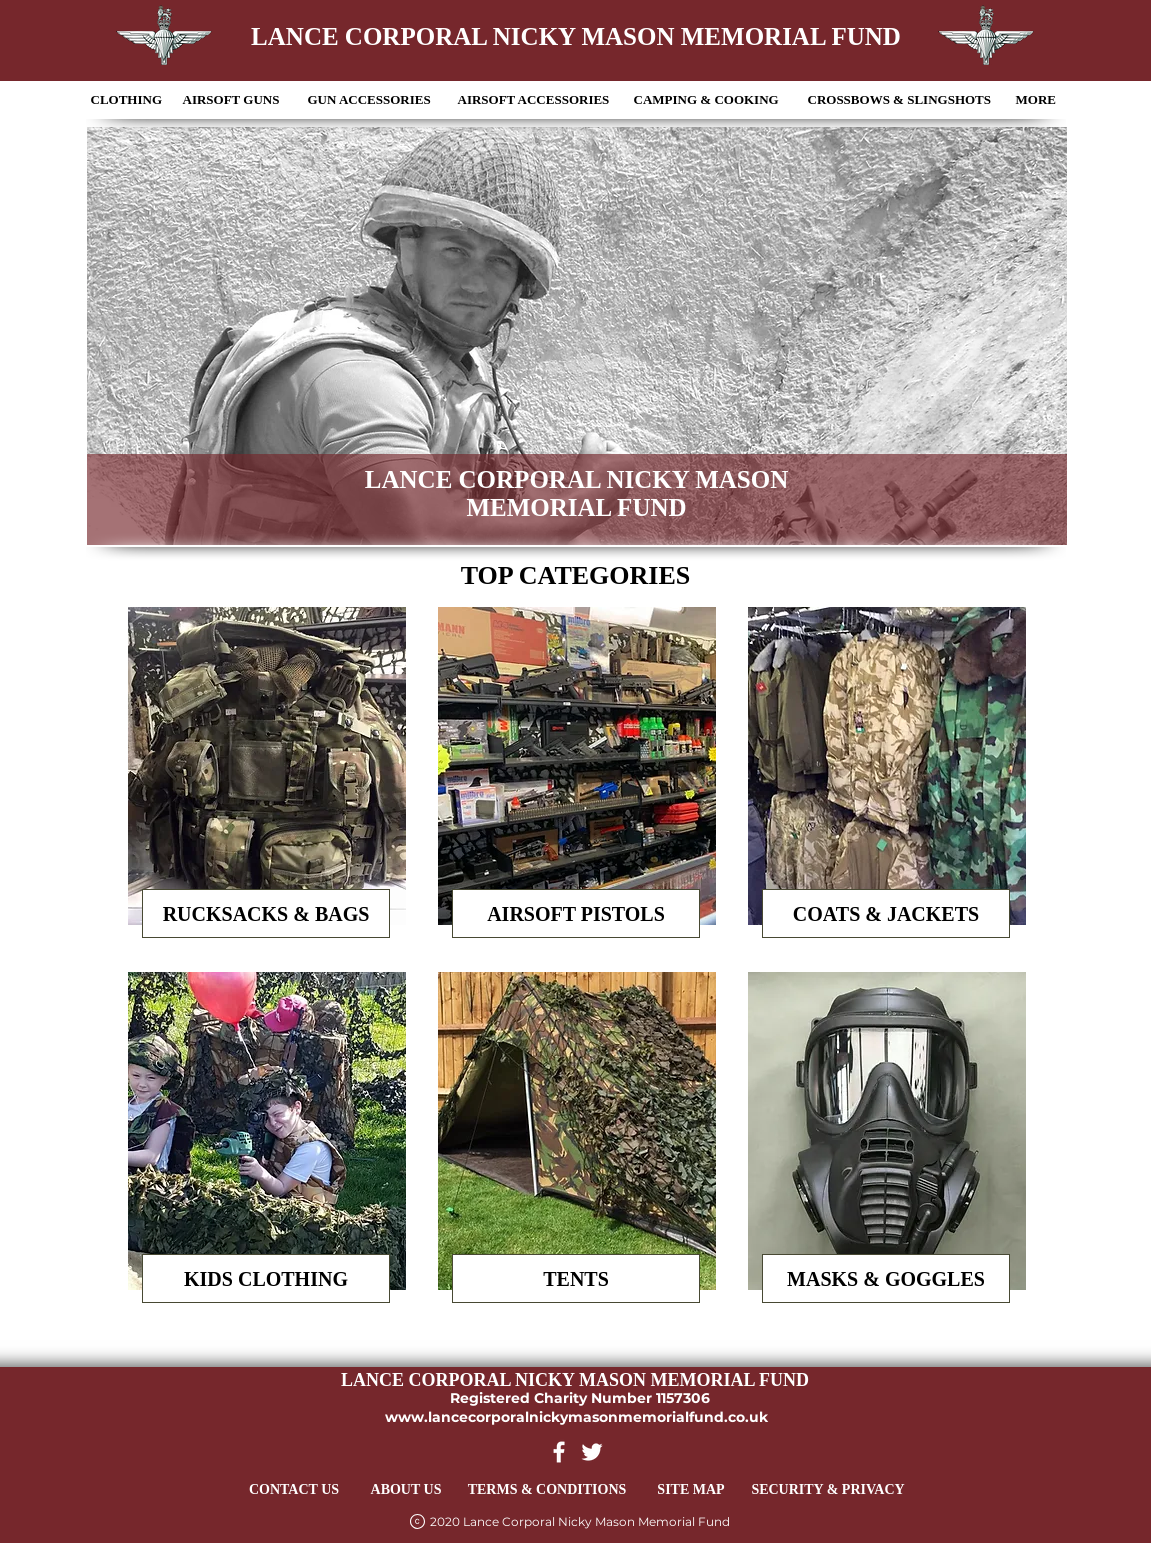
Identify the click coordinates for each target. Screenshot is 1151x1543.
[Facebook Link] (559, 1452)
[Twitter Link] (592, 1452)
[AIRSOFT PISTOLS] (576, 913)
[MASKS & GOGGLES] (886, 1278)
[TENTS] (576, 1278)
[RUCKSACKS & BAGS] (266, 913)
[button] (128, 100)
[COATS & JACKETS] (886, 913)
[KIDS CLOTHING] (266, 1278)
